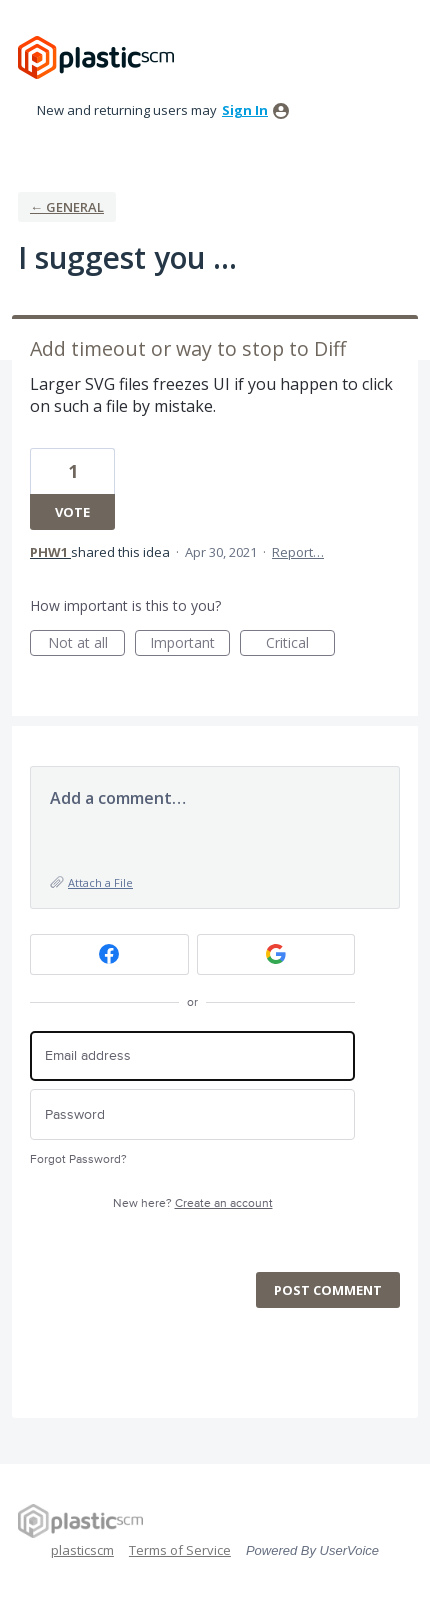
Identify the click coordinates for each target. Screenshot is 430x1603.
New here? (193, 1203)
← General (67, 207)
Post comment (328, 1290)
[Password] (192, 1114)
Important (190, 644)
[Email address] (192, 1056)
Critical (300, 644)
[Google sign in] (276, 954)
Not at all (87, 644)
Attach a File (100, 882)
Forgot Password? (78, 1159)
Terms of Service (180, 1550)
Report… (298, 552)
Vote (72, 512)
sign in (245, 110)
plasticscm (82, 1550)
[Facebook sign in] (109, 954)
